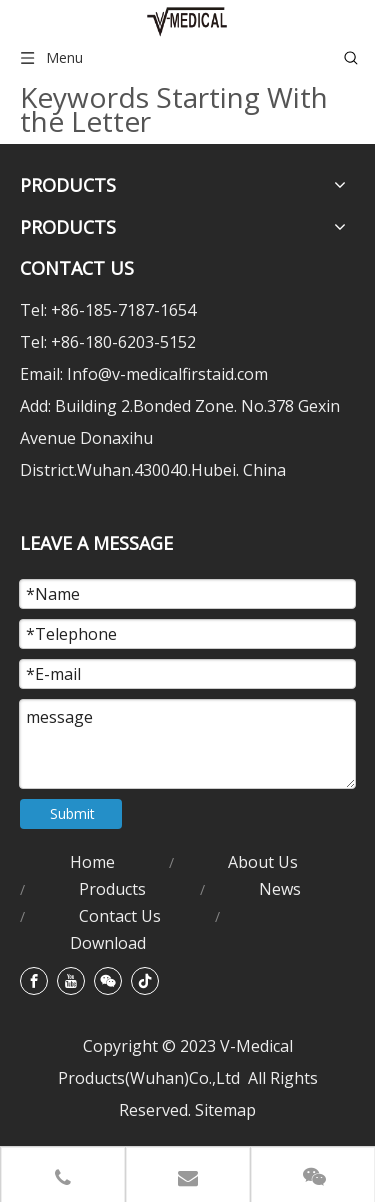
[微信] (108, 981)
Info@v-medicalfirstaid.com (167, 374)
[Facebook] (34, 981)
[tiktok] (145, 981)
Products (112, 889)
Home (92, 862)
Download (108, 943)
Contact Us (120, 916)
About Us (263, 862)
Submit (72, 813)
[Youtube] (71, 981)
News (280, 889)
